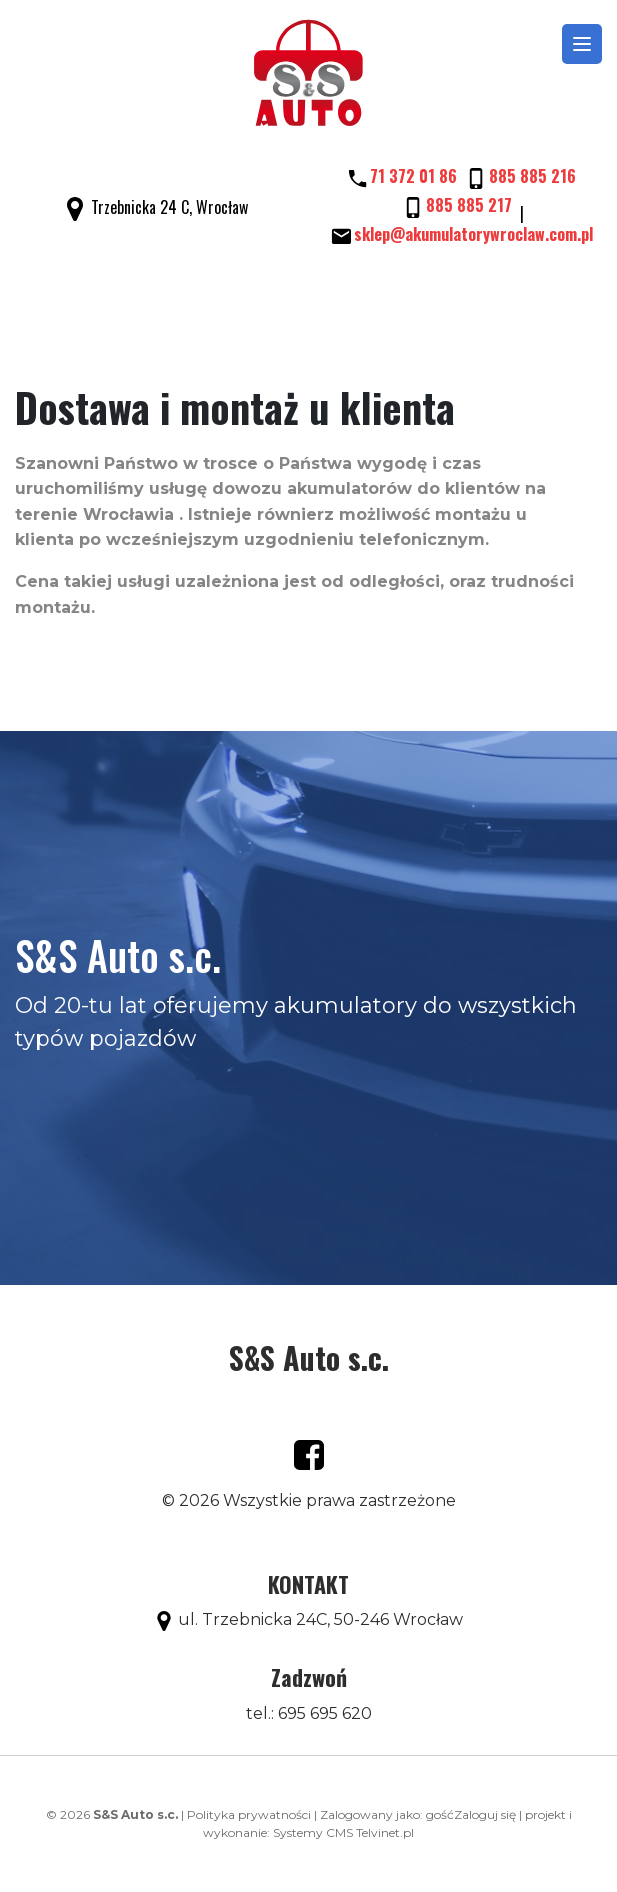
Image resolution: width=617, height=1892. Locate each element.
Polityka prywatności (249, 1814)
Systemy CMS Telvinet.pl (343, 1832)
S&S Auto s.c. (309, 1357)
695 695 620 (325, 1713)
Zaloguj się (485, 1814)
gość (440, 1814)
